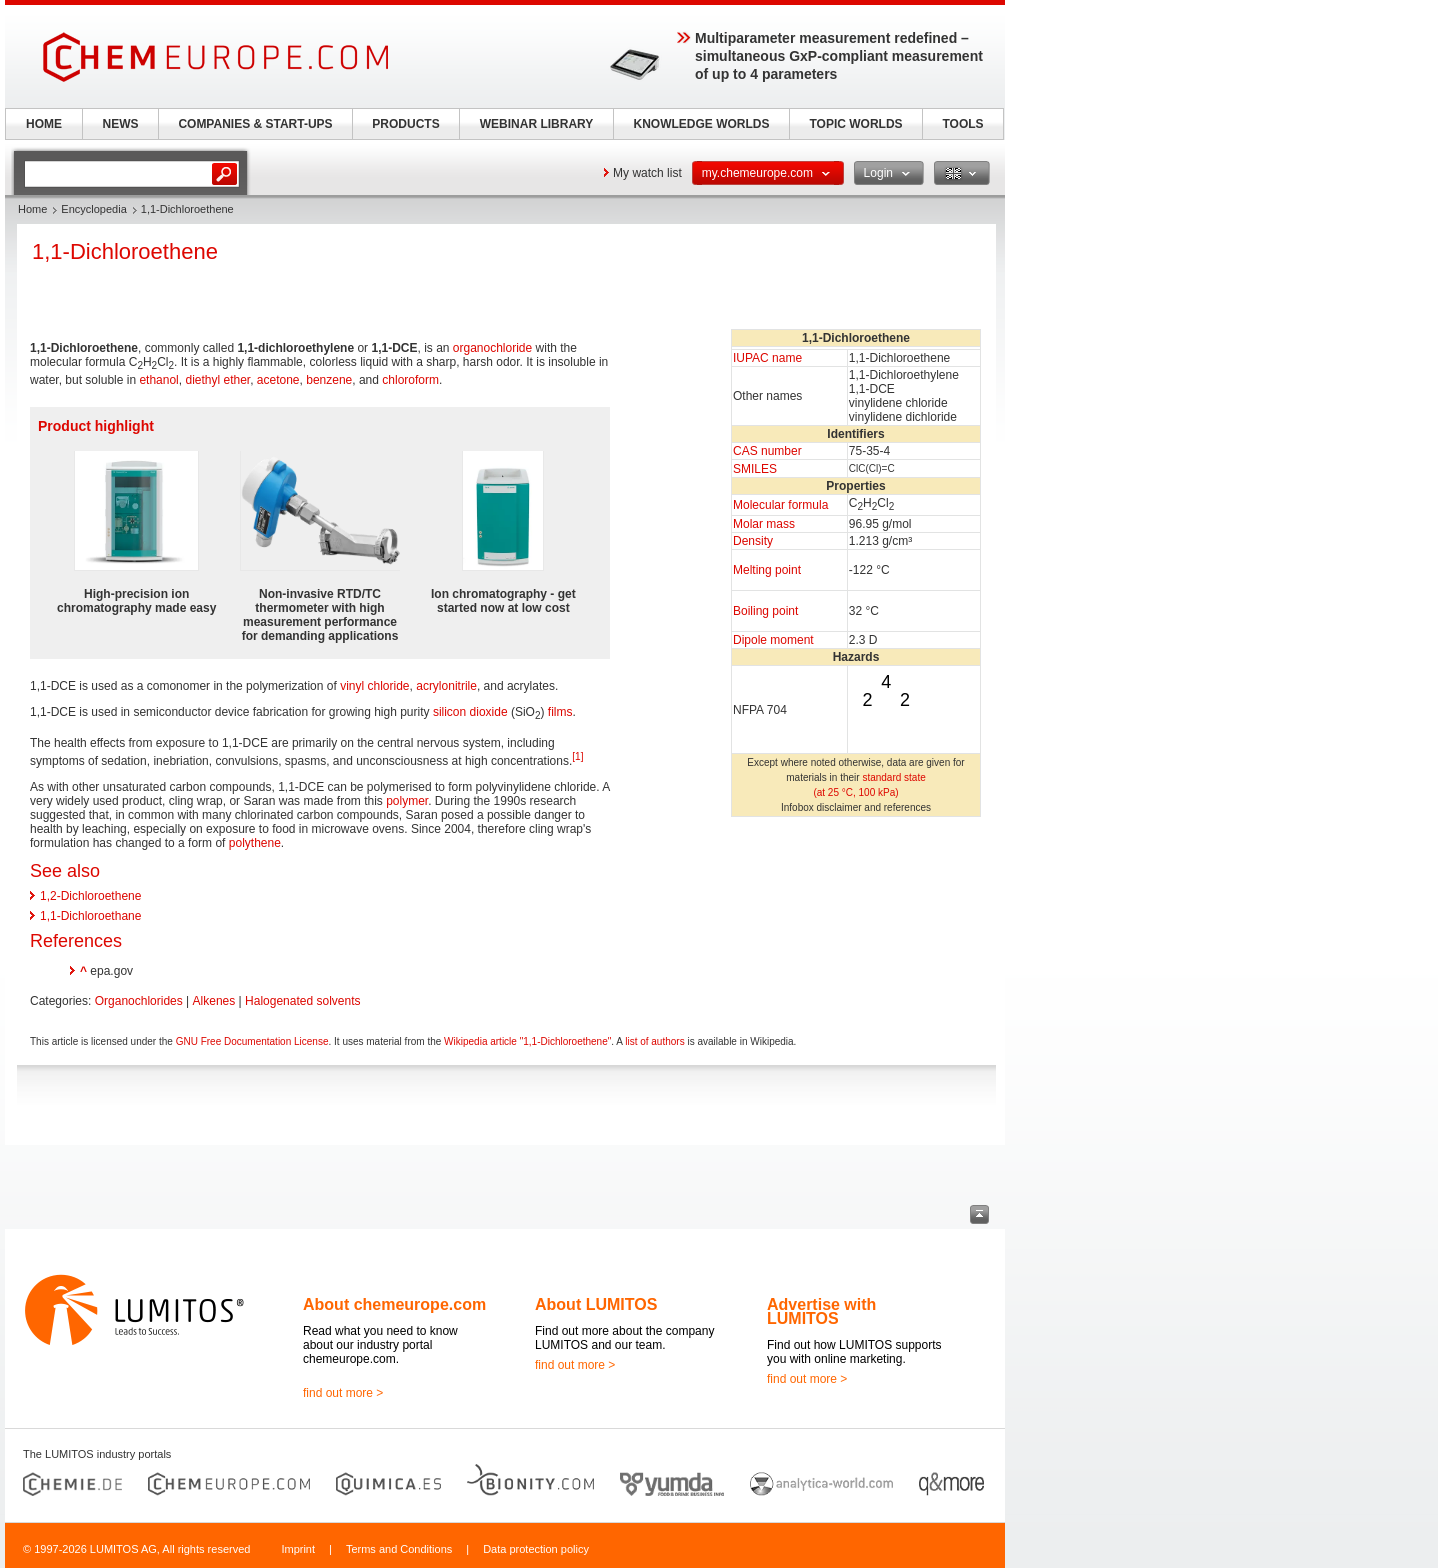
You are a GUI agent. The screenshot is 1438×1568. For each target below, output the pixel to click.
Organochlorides (139, 1001)
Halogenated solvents (302, 1001)
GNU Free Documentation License (252, 1041)
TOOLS (962, 124)
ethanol (158, 380)
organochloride (492, 348)
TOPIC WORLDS (855, 124)
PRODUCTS (405, 124)
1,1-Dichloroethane (90, 916)
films (560, 712)
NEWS (121, 124)
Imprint (298, 1549)
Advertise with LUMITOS (821, 1311)
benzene (329, 380)
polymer (407, 801)
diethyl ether (217, 380)
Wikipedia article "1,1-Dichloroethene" (527, 1041)
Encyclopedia (93, 209)
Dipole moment (773, 640)
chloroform (410, 380)
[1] (577, 756)
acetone (278, 380)
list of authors (654, 1041)
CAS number (767, 451)
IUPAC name (767, 358)
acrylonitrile (446, 686)
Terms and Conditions (399, 1549)
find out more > (343, 1393)
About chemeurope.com (394, 1304)
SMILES (755, 469)
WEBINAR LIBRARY (537, 124)
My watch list (647, 173)
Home (32, 209)
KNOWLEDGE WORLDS (702, 124)
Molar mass (764, 524)
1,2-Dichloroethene (90, 896)
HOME (44, 124)
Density (753, 541)
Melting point (767, 570)
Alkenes (214, 1001)
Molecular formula (780, 505)
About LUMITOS (596, 1304)
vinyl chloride (374, 686)
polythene (255, 843)
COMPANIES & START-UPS (255, 124)
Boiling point (765, 611)
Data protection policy (536, 1549)
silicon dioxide (470, 712)
